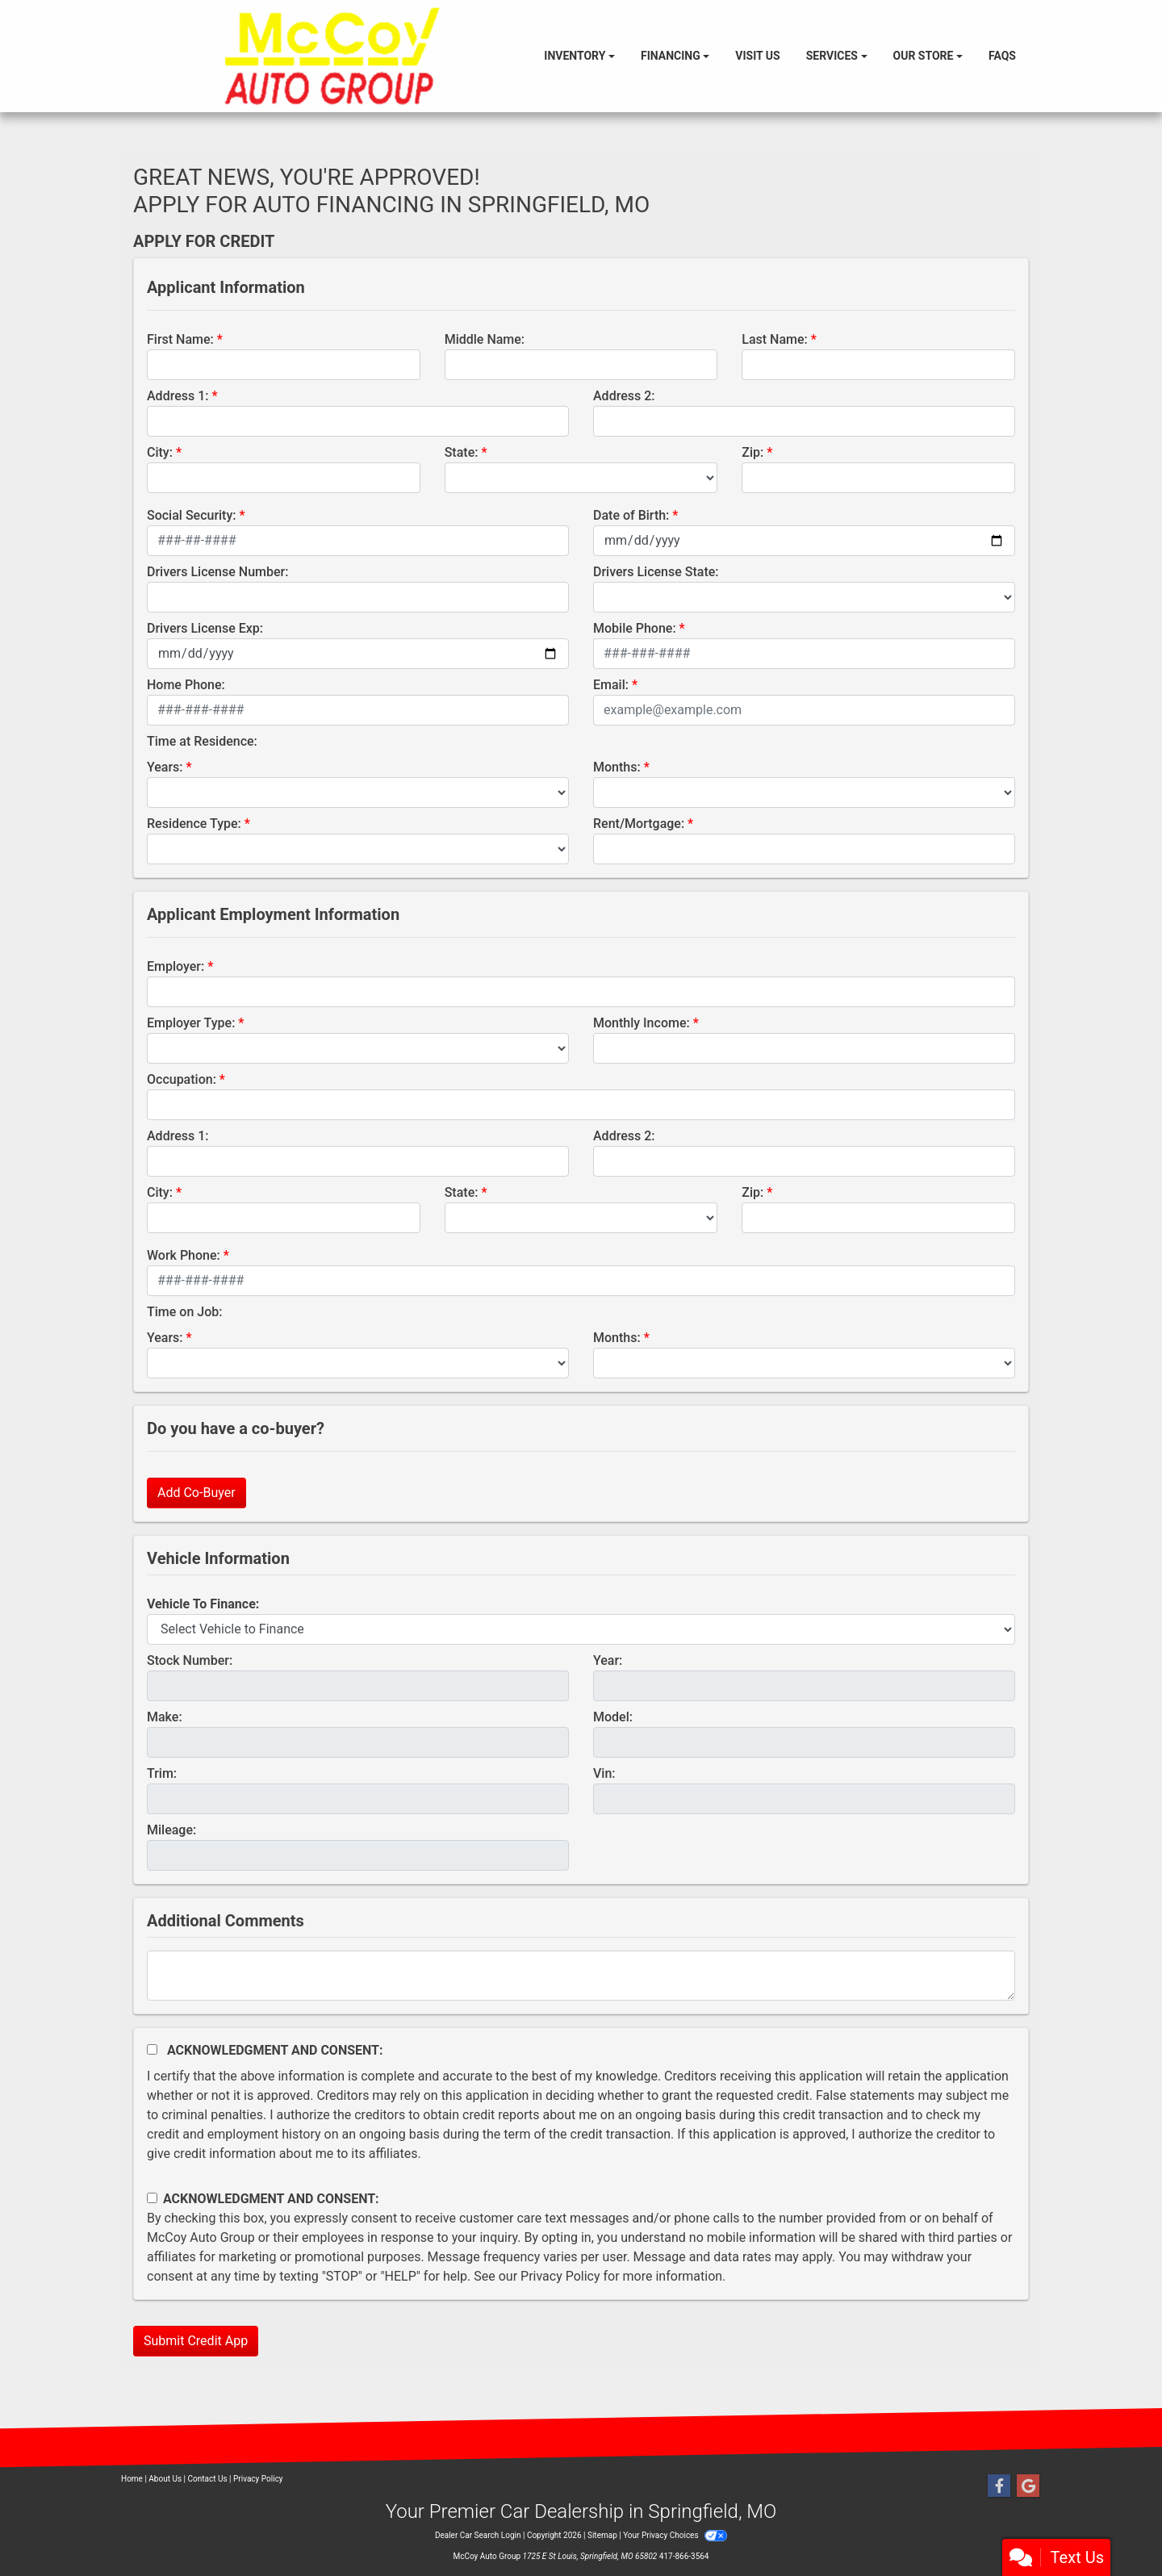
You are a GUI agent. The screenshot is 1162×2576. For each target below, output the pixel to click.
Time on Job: (184, 1311)
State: (462, 452)
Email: (611, 684)
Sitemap (602, 2535)
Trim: (162, 1773)
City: (160, 452)
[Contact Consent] (152, 2198)
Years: (165, 767)
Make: (164, 1717)
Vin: (604, 1773)
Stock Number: (189, 1660)
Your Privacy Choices (675, 2535)
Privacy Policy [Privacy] (258, 2478)
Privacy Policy (560, 2276)
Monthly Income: (641, 1023)
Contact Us (208, 2478)
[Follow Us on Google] (1028, 2486)
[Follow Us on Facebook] (999, 2486)
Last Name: (775, 339)
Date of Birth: (631, 515)
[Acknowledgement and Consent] (152, 2049)
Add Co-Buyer (196, 1492)
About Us (165, 2478)
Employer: (175, 966)
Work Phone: (183, 1255)
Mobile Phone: (634, 628)
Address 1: (177, 396)
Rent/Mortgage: (638, 823)
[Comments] (581, 1976)
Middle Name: (485, 339)
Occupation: (181, 1079)
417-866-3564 (684, 2556)
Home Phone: (186, 684)
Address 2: (623, 396)
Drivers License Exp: (205, 628)
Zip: (752, 452)
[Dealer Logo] (332, 56)
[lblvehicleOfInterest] (581, 1629)
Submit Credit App (196, 2340)
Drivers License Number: (217, 571)
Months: (617, 767)
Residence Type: (194, 823)
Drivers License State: (656, 571)
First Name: (180, 339)
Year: (607, 1660)
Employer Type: (191, 1023)
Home (132, 2478)
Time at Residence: (202, 741)
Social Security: (191, 515)
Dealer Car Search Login (478, 2535)
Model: (613, 1717)
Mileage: (171, 1830)
